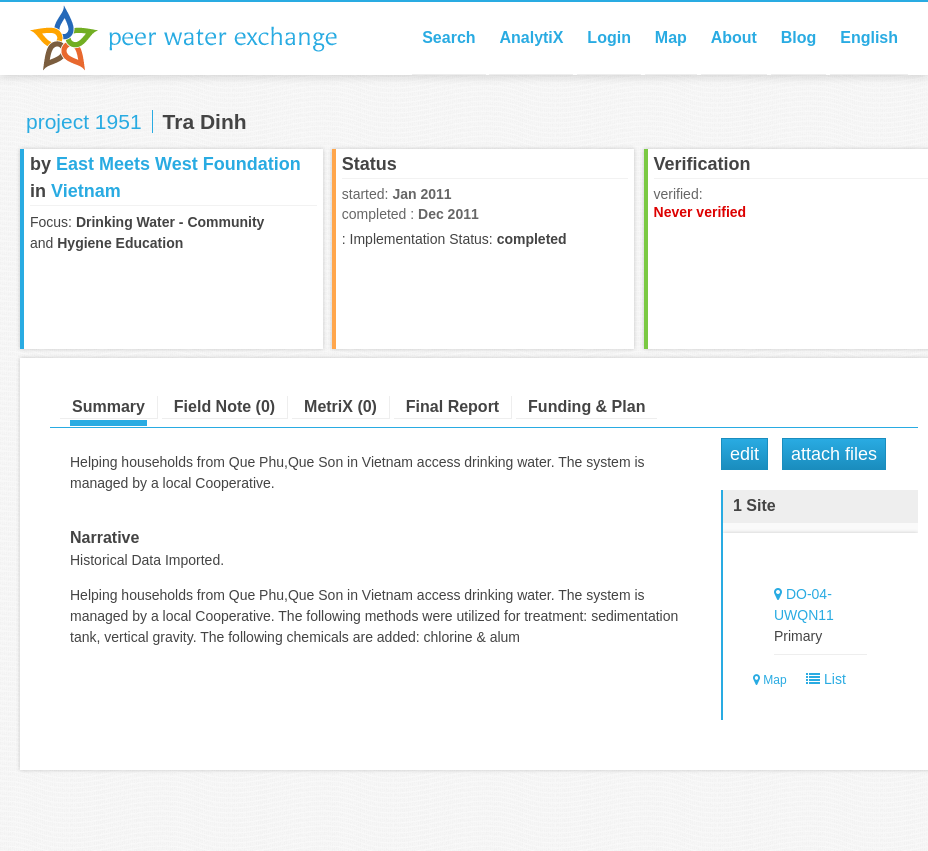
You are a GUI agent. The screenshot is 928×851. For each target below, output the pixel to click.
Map (671, 37)
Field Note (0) (224, 406)
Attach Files (834, 454)
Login (609, 37)
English (869, 37)
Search (448, 37)
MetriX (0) (340, 406)
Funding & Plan (586, 406)
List (821, 679)
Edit (744, 454)
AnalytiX (531, 37)
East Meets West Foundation (178, 164)
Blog (799, 37)
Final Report (452, 406)
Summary (108, 406)
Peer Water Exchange (200, 38)
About (734, 37)
